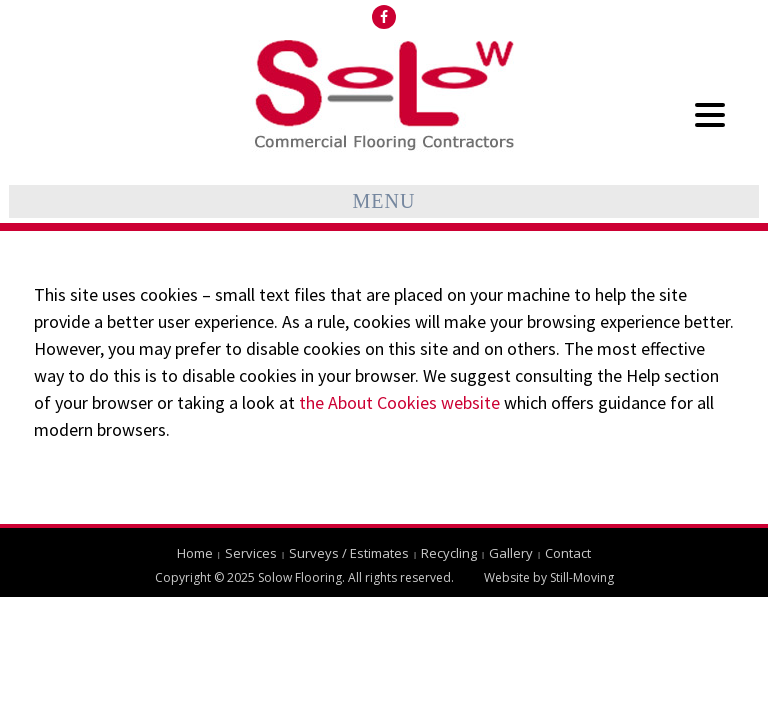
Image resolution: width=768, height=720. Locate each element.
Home (195, 553)
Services (251, 553)
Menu (384, 201)
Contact (568, 553)
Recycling (449, 553)
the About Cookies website (399, 402)
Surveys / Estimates (349, 553)
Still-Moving (582, 577)
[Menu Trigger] (709, 113)
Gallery (511, 553)
